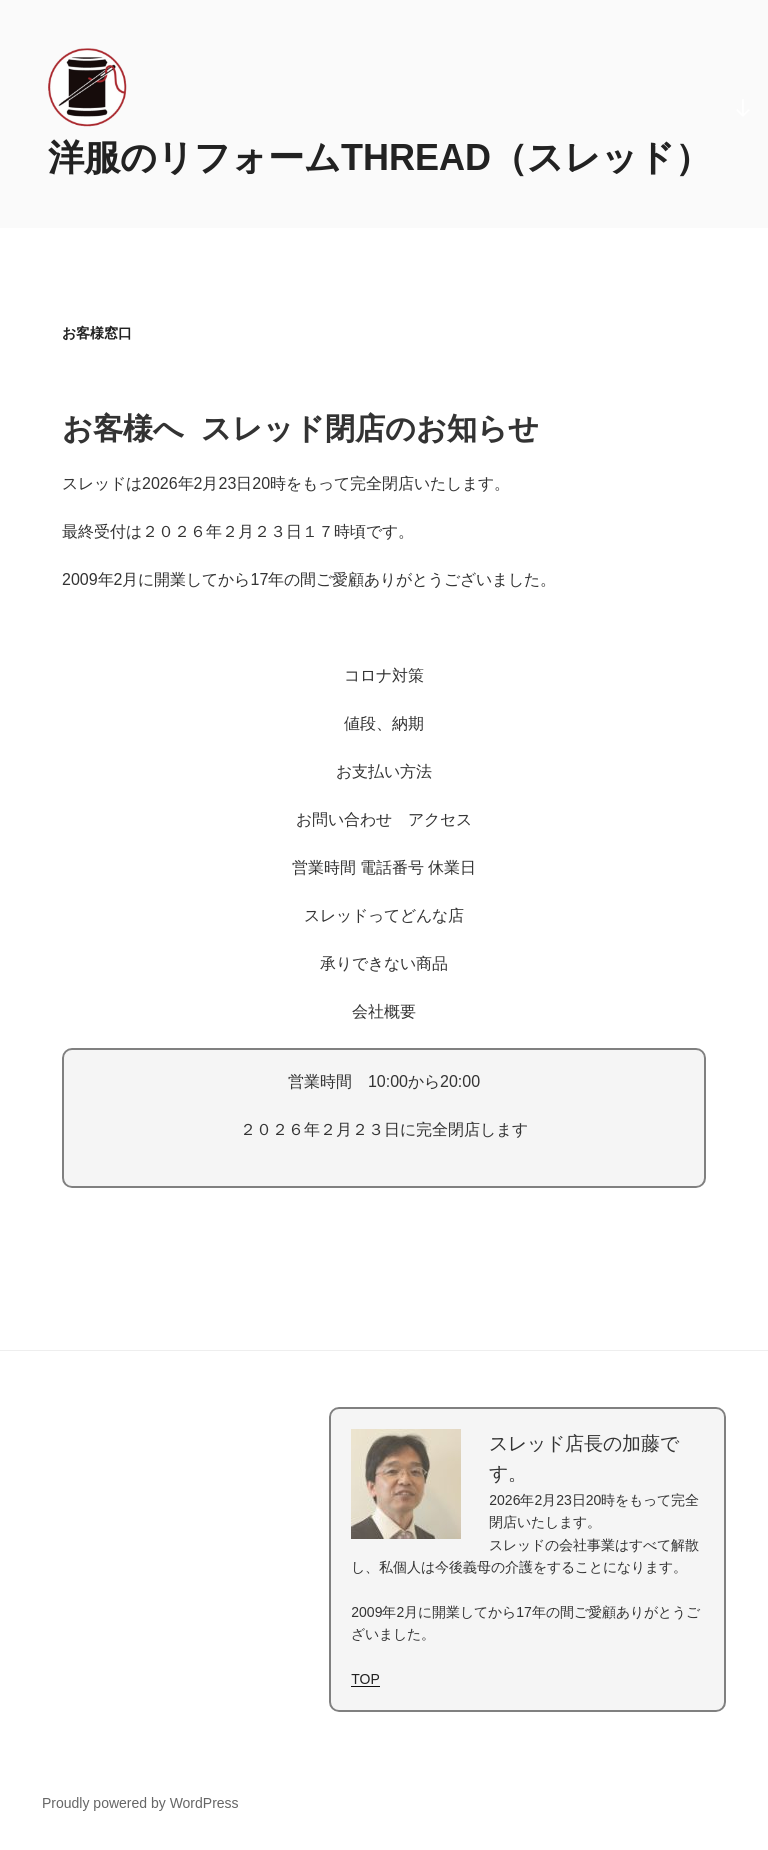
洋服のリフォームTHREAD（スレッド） (379, 157)
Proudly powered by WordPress (140, 1803)
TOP (365, 1679)
